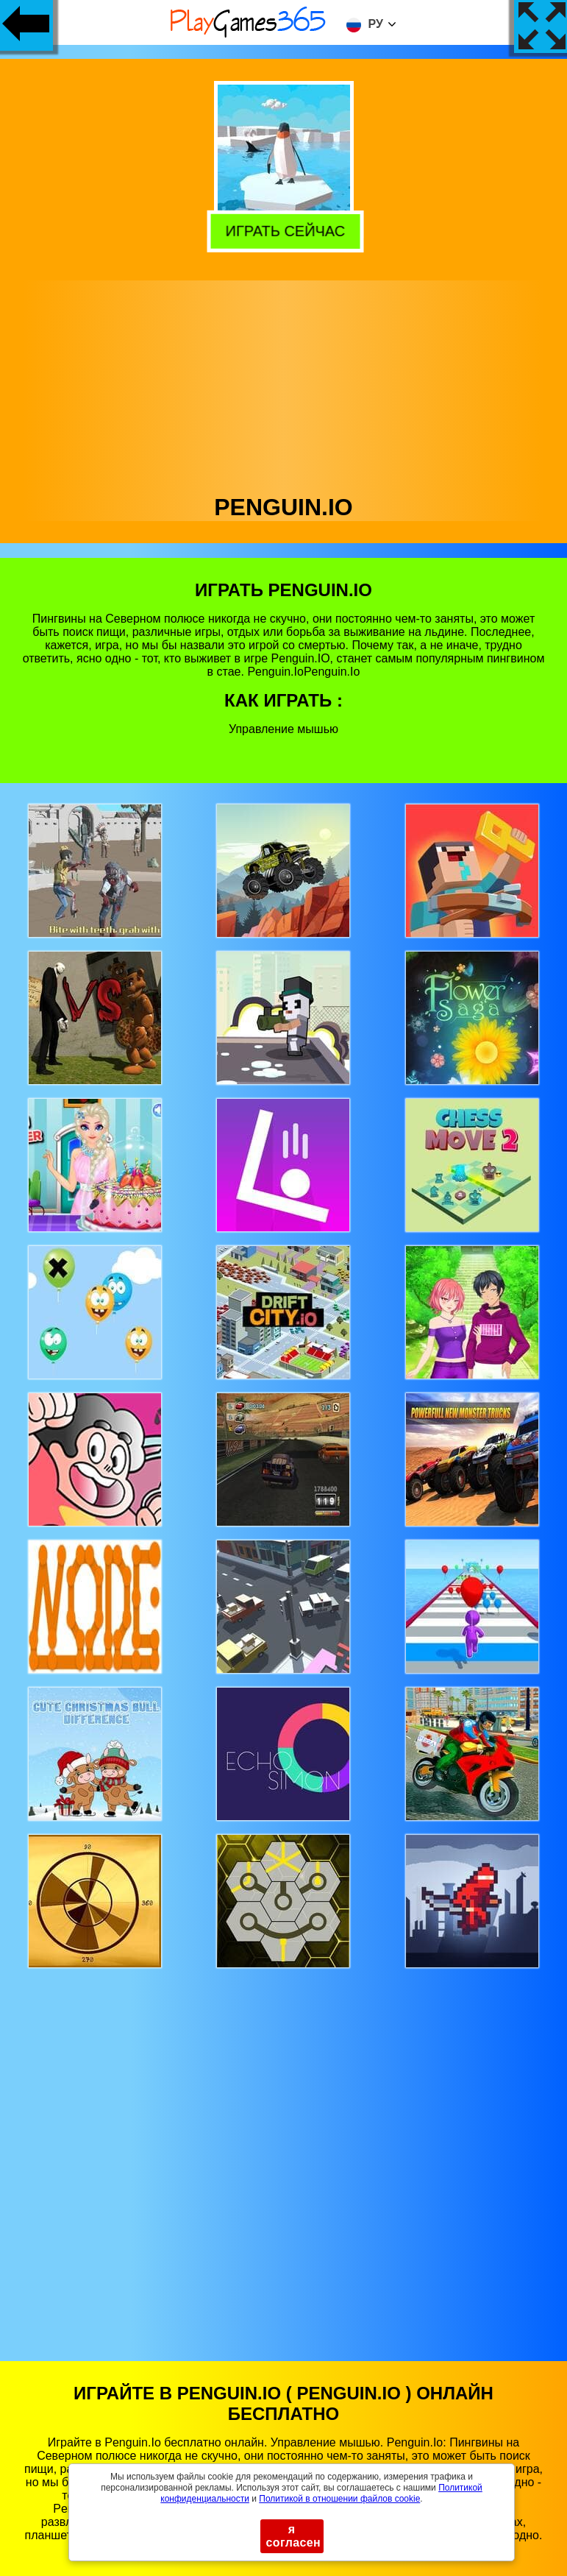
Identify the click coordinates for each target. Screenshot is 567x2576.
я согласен (293, 2536)
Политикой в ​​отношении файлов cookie (339, 2499)
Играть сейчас (283, 228)
